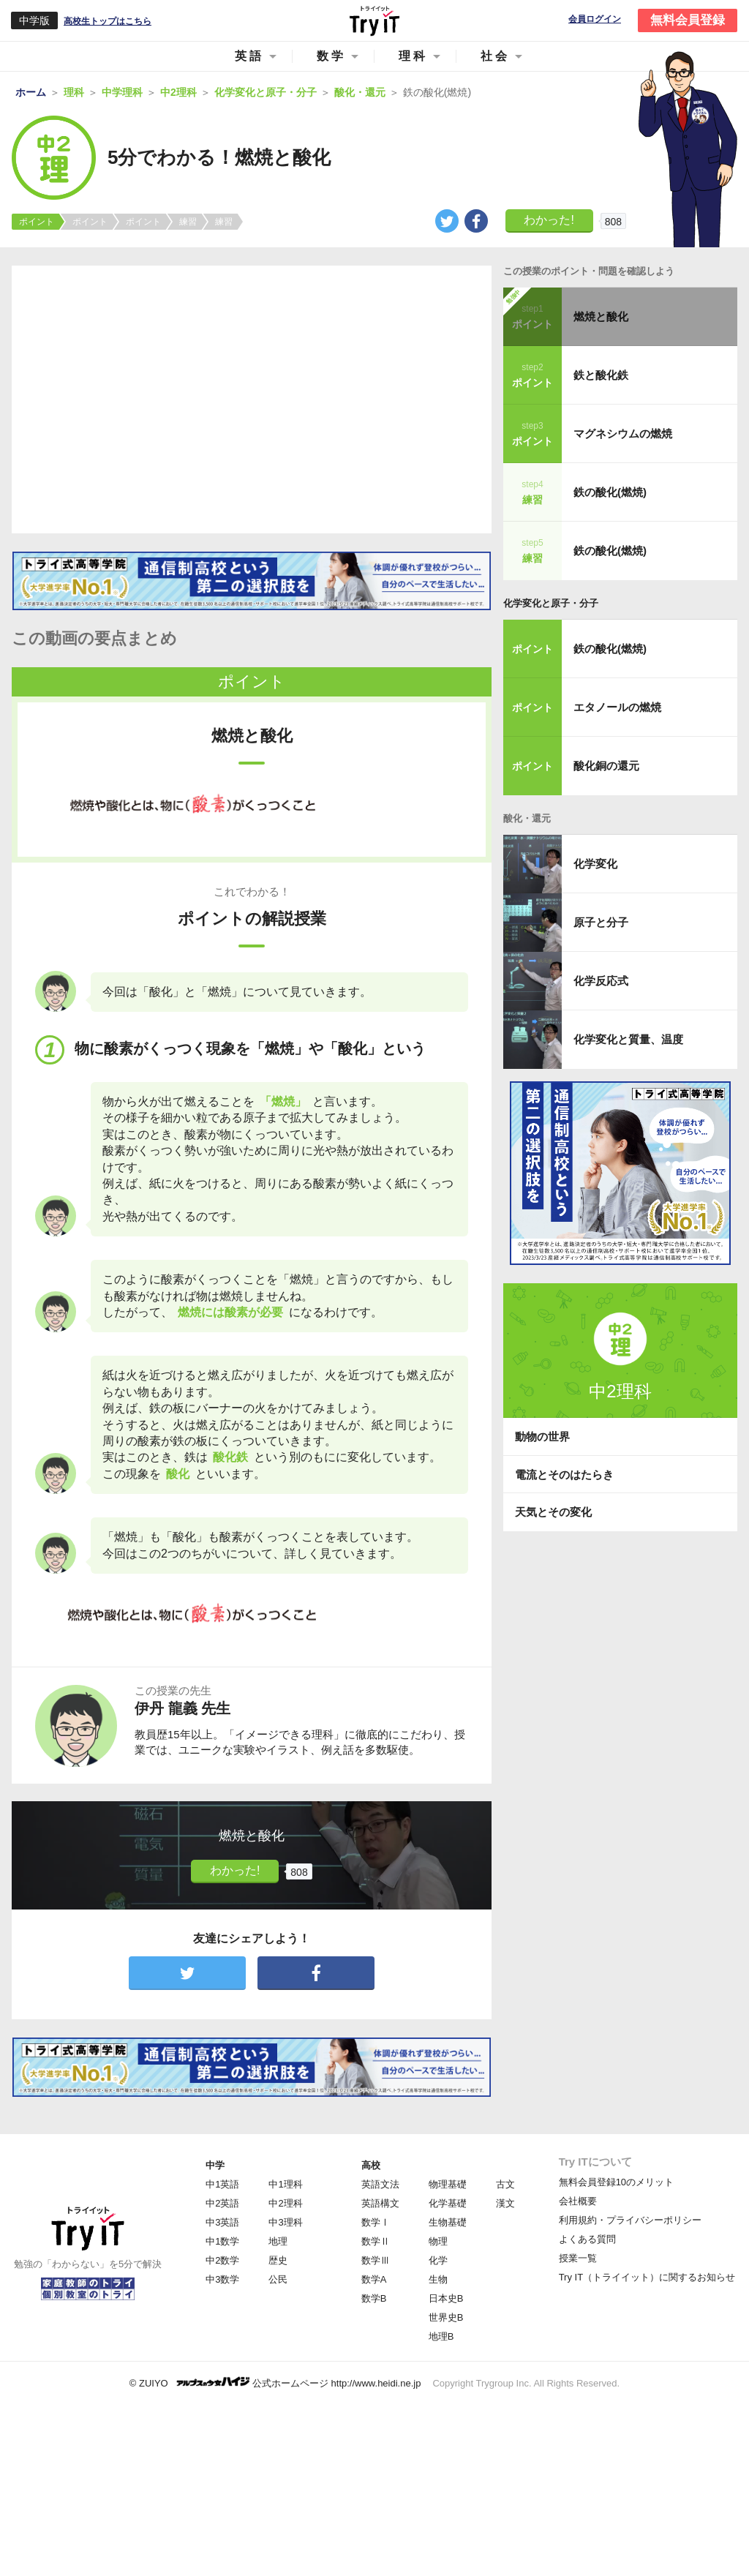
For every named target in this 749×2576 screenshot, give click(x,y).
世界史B (446, 2317)
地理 (277, 2241)
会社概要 (578, 2201)
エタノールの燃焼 (617, 707)
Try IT (374, 20)
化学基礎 (448, 2203)
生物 (438, 2279)
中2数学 (222, 2260)
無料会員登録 (687, 20)
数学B (374, 2298)
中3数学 (222, 2279)
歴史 (277, 2260)
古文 (505, 2184)
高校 (370, 2165)
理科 (413, 56)
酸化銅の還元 (606, 765)
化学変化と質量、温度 (628, 1039)
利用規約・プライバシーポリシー (630, 2220)
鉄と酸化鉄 (600, 375)
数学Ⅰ (375, 2222)
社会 (495, 56)
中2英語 (222, 2203)
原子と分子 (600, 922)
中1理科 (285, 2184)
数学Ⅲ (375, 2260)
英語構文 (380, 2203)
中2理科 (285, 2203)
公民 (277, 2279)
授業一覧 (578, 2258)
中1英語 (222, 2184)
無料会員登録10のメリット (616, 2182)
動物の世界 (542, 1436)
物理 (438, 2241)
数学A (374, 2279)
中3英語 (222, 2222)
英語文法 (380, 2184)
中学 (215, 2165)
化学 (438, 2260)
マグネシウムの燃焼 (622, 433)
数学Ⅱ (375, 2241)
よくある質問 (587, 2239)
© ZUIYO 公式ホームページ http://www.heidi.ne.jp (275, 2382)
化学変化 (595, 863)
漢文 (505, 2203)
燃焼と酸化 (600, 316)
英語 (249, 56)
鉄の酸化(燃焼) (610, 492)
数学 (331, 56)
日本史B (446, 2298)
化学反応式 (600, 981)
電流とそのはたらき (564, 1474)
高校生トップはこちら (107, 21)
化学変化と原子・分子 (550, 603)
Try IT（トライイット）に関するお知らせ (647, 2277)
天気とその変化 (553, 1512)
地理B (441, 2336)
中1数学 (222, 2241)
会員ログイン (594, 19)
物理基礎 (448, 2184)
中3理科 (285, 2222)
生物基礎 (448, 2222)
